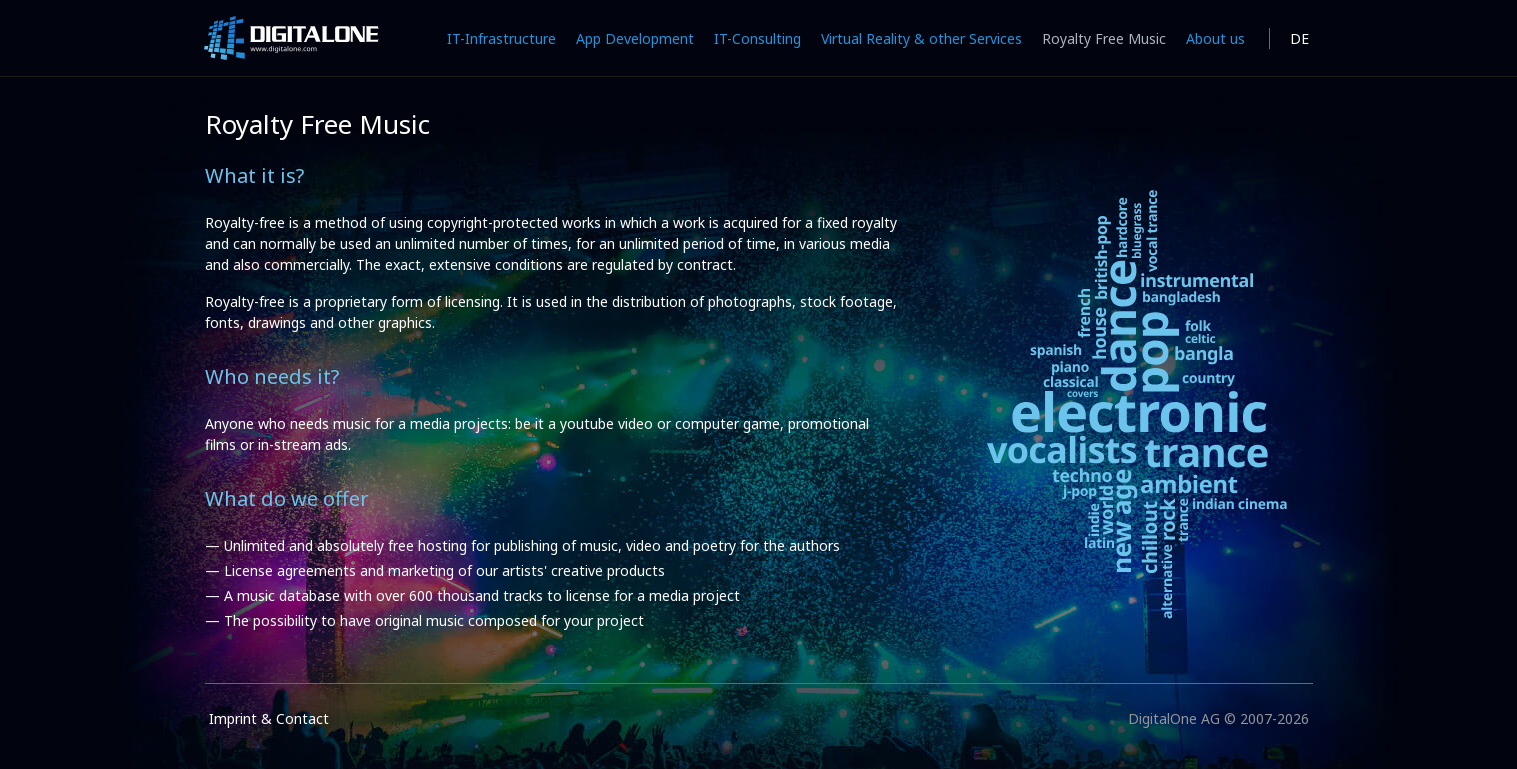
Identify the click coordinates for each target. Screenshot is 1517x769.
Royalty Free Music (1104, 38)
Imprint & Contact (269, 718)
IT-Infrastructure (501, 38)
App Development (635, 38)
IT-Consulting (757, 38)
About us (1215, 38)
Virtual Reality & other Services (921, 38)
